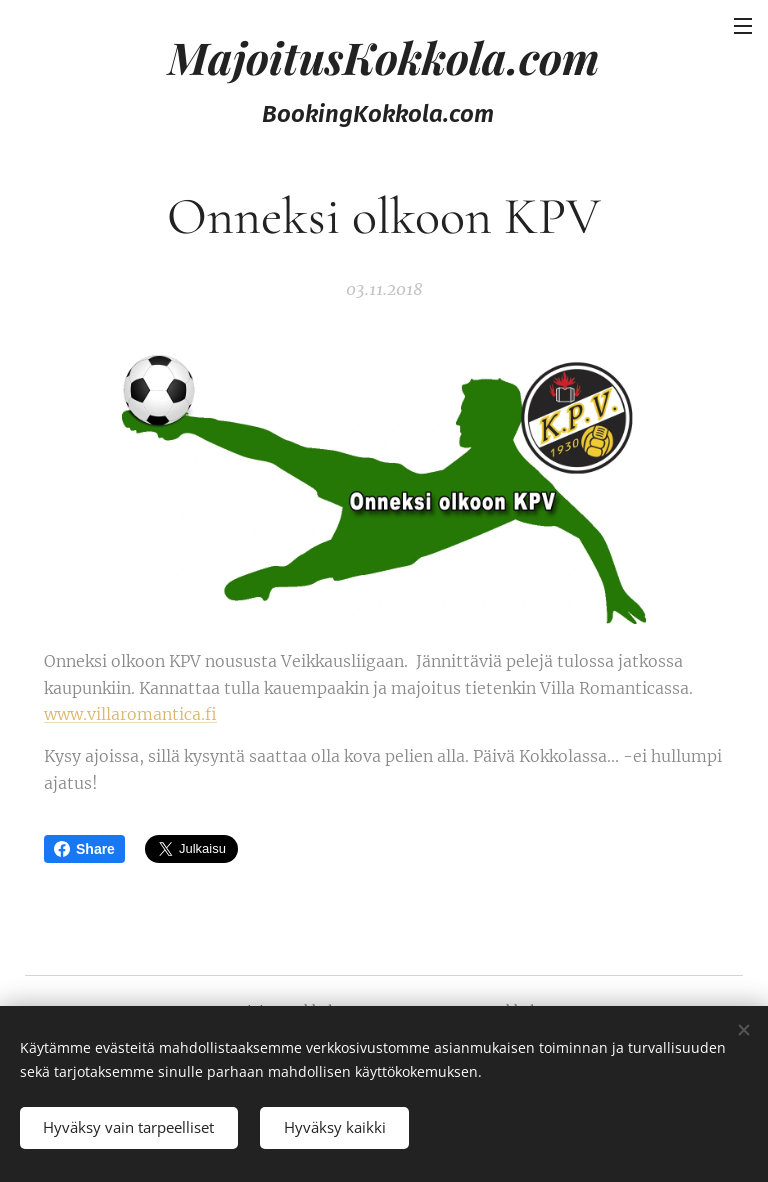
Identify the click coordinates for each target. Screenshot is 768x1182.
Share (84, 849)
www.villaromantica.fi (130, 714)
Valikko (743, 26)
